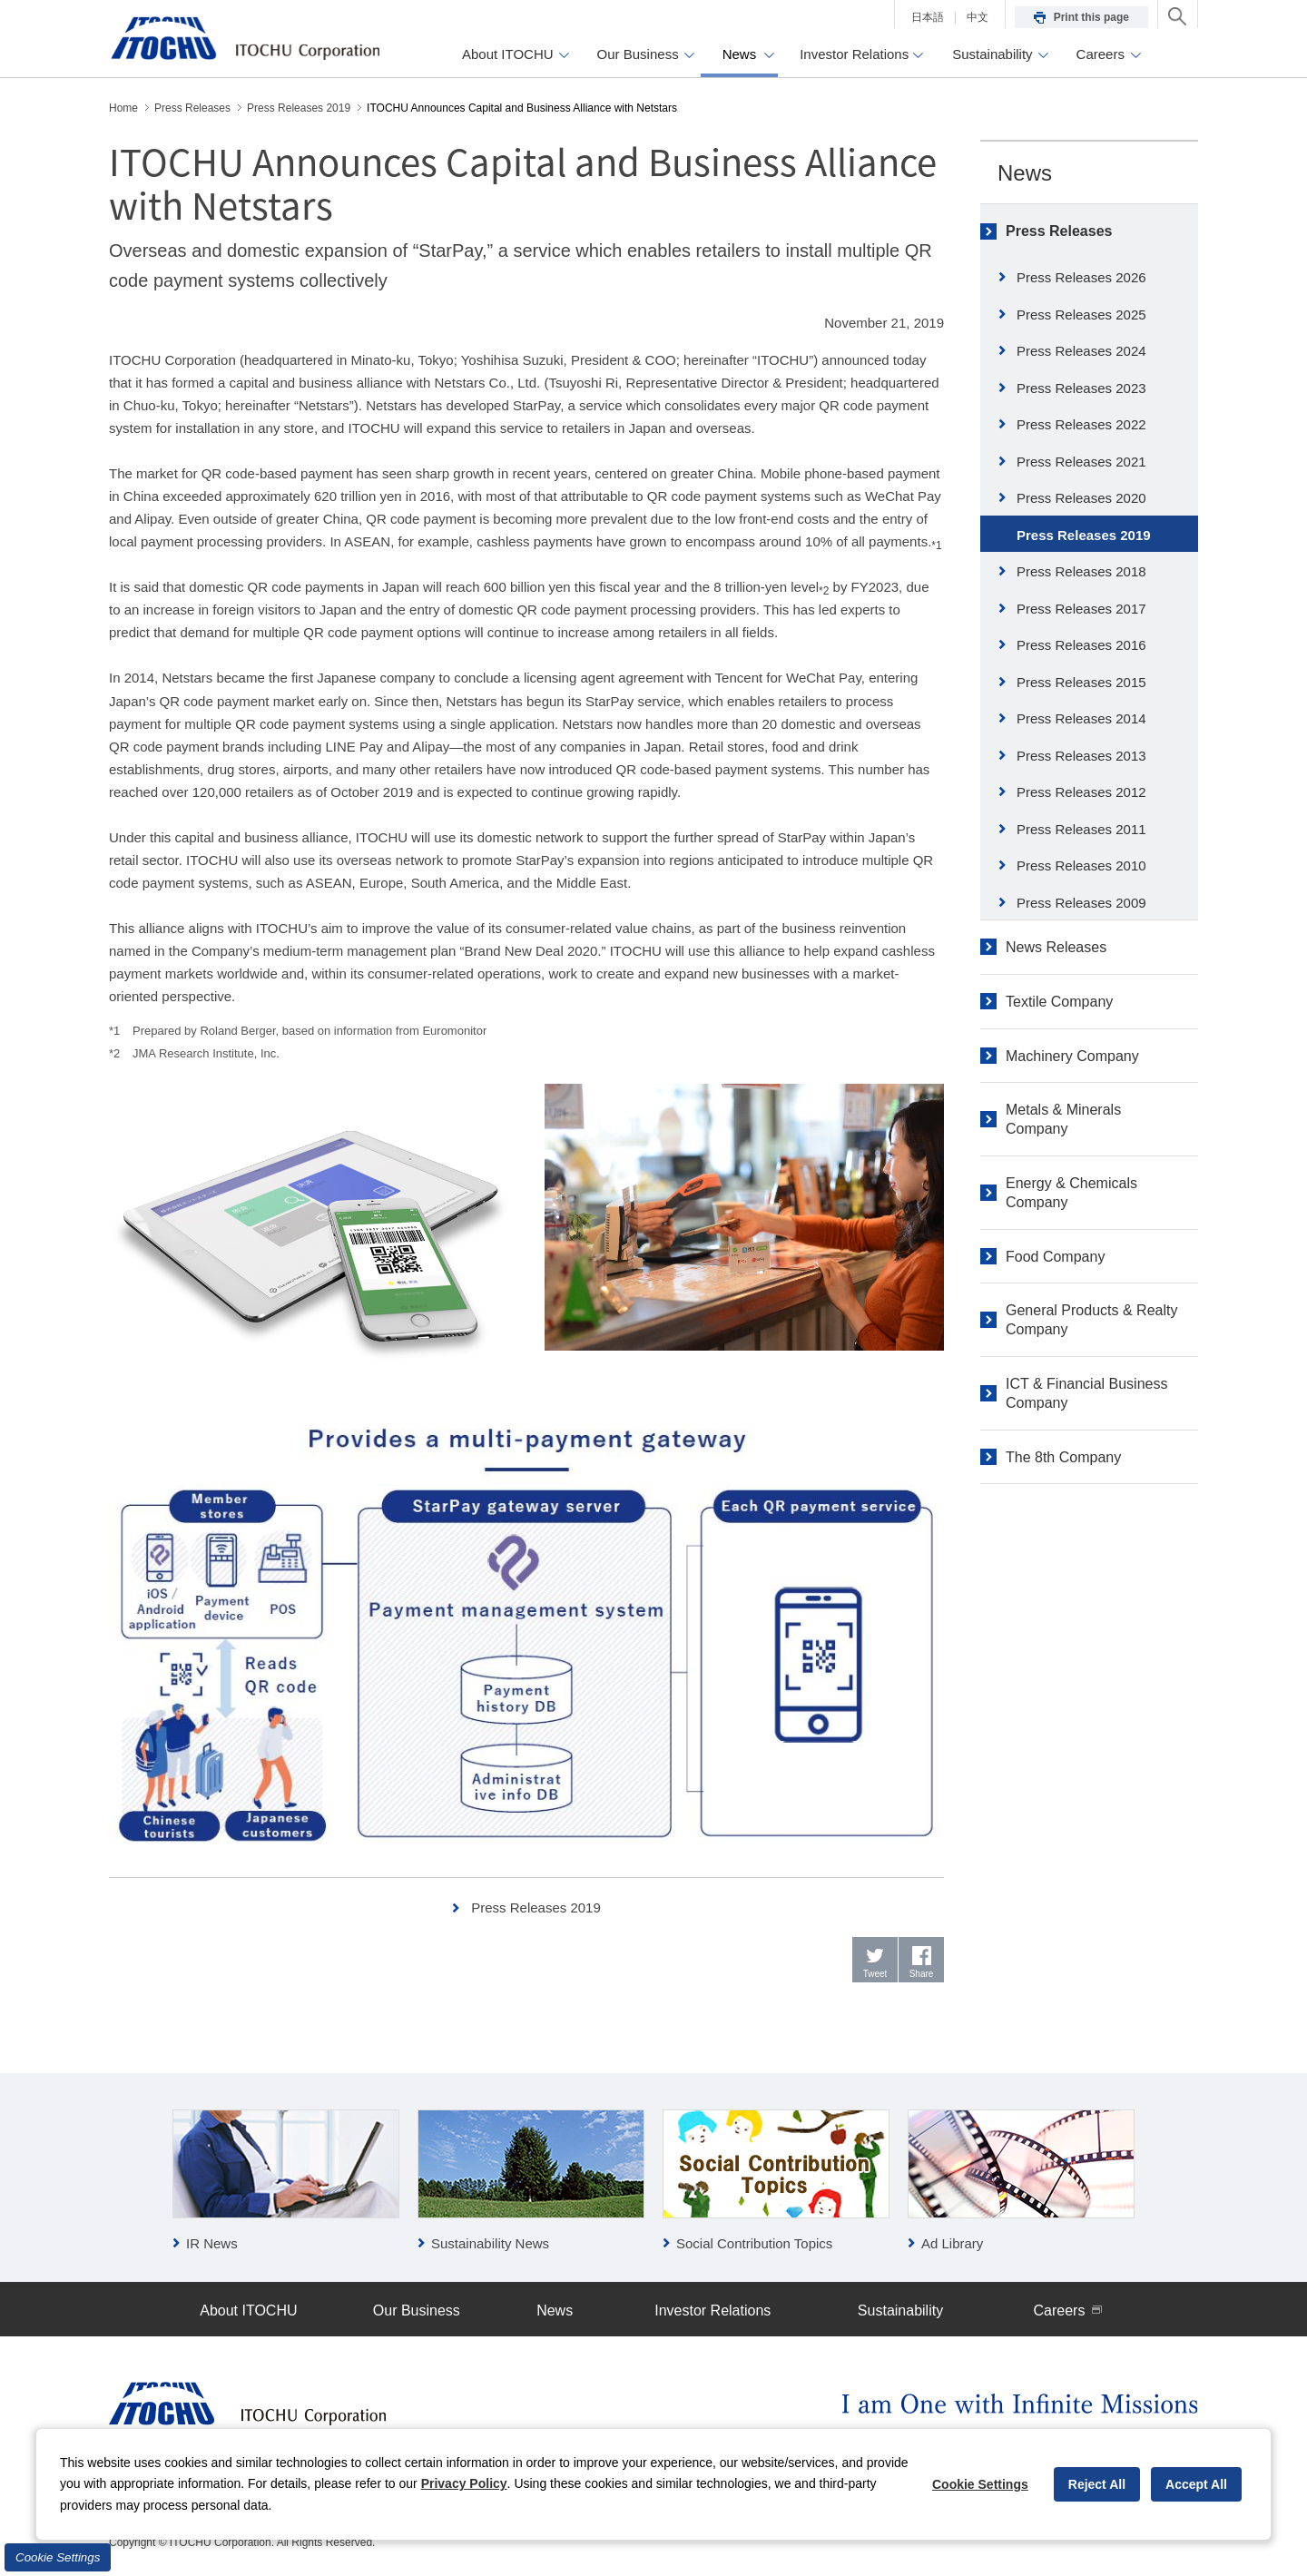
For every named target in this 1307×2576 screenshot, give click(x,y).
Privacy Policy (464, 2483)
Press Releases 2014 (1081, 718)
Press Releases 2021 (1081, 461)
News (1024, 173)
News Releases (1056, 947)
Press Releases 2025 (1081, 314)
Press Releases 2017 (1081, 608)
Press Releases (1059, 231)
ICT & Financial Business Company (1086, 1393)
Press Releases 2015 (1081, 682)
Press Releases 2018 (1081, 571)
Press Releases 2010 (1081, 865)
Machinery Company (1072, 1056)
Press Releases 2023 (1081, 388)
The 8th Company (1063, 1457)
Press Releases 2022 (1081, 424)
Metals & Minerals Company (1063, 1119)
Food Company (1055, 1256)
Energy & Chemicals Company (1071, 1192)
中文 (977, 17)
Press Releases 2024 (1081, 351)
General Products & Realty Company (1091, 1320)
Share (921, 1974)
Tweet (875, 1974)
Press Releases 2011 (1081, 829)
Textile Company (1059, 1001)
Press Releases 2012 (1081, 792)
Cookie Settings (57, 2557)
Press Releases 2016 (1081, 645)
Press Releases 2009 (1081, 902)
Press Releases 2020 (1081, 498)
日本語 (927, 17)
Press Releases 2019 (536, 1907)
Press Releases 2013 (1081, 755)
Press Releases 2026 (1081, 277)
